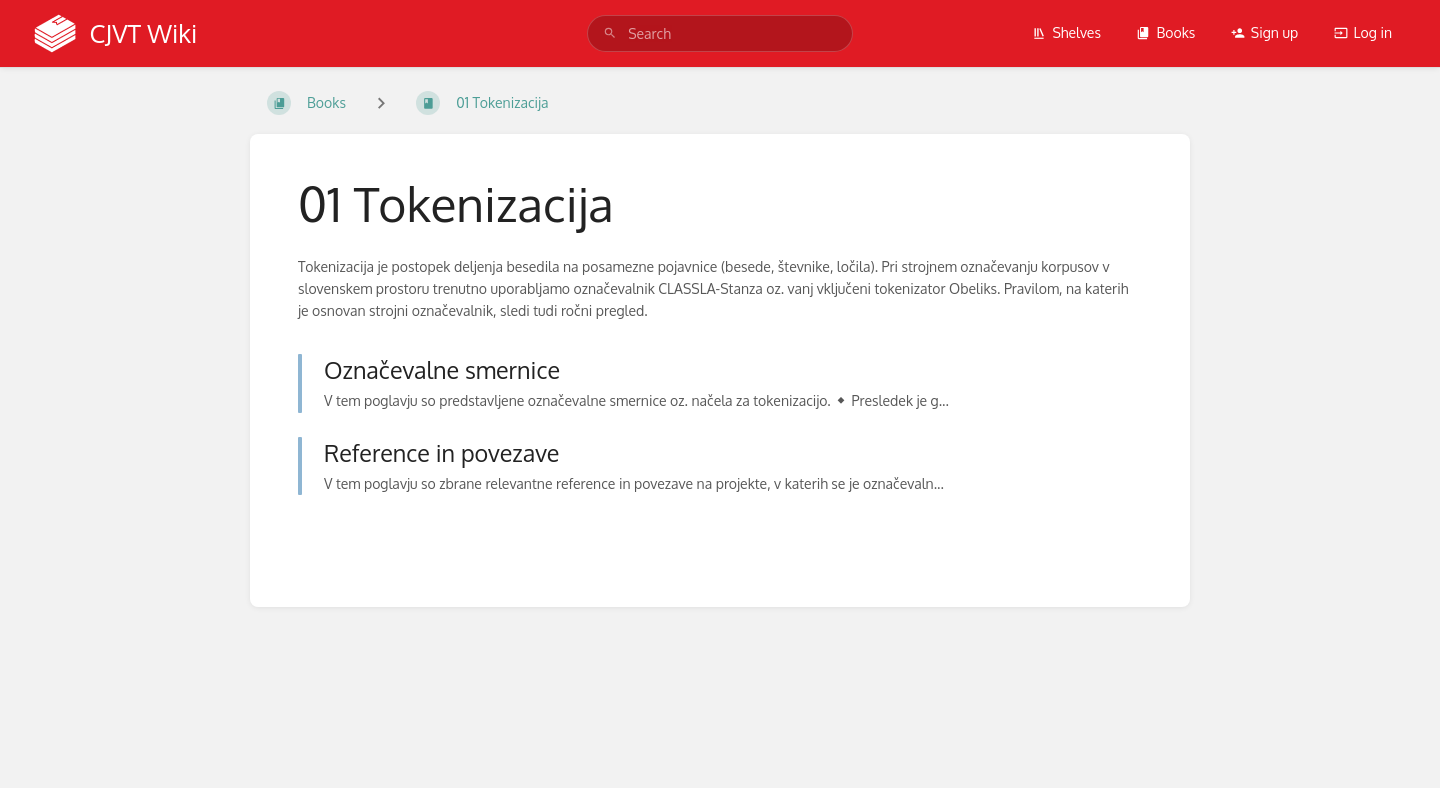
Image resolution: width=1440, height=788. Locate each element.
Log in (1363, 32)
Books (1165, 32)
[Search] (610, 33)
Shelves (1066, 32)
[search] (720, 33)
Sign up (1264, 32)
